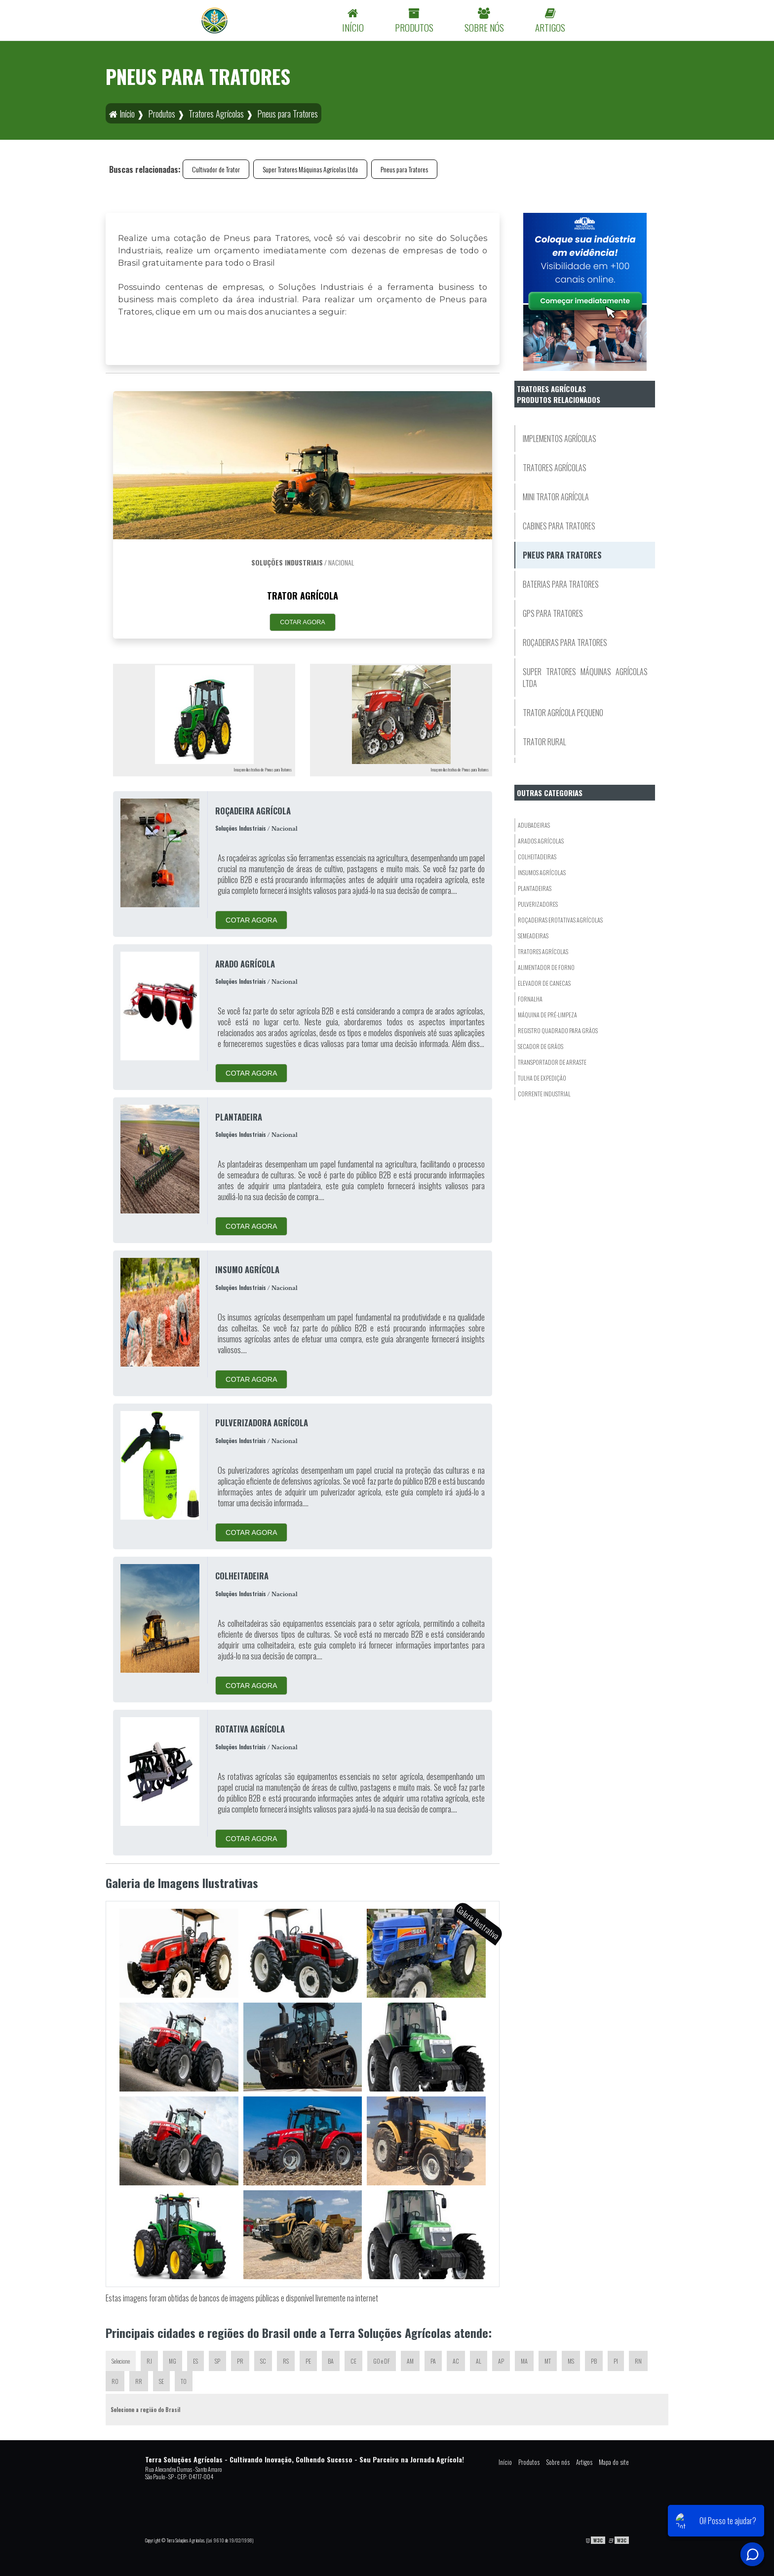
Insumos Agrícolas (542, 872)
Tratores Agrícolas (554, 468)
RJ (149, 2361)
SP (217, 2361)
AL (478, 2361)
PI (616, 2361)
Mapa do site (614, 2462)
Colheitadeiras (537, 856)
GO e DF (381, 2361)
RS (286, 2361)
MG (172, 2361)
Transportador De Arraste (552, 1062)
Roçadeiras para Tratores (565, 642)
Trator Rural (544, 742)
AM (410, 2361)
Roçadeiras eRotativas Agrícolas (560, 920)
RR (138, 2381)
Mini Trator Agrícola (556, 497)
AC (456, 2361)
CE (353, 2361)
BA (331, 2361)
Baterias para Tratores (561, 584)
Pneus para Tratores (404, 169)
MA (524, 2361)
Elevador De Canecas (544, 983)
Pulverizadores (538, 904)
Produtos (529, 2462)
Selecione (121, 2361)
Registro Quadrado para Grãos (558, 1030)
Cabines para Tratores (559, 526)
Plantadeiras (534, 888)
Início (505, 2462)
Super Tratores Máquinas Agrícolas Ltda (310, 169)
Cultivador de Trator (216, 169)
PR (240, 2361)
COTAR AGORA (302, 622)
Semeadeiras (533, 935)
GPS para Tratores (553, 613)
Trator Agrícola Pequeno (563, 713)
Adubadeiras (534, 825)
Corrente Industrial (544, 1093)
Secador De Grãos (540, 1046)
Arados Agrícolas (541, 841)
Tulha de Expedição (542, 1078)
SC (263, 2361)
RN (638, 2361)
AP (501, 2361)
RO (115, 2381)
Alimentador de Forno (546, 967)
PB (594, 2361)
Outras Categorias (549, 792)
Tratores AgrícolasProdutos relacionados (558, 394)
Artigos (584, 2462)
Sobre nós (558, 2462)
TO (184, 2381)
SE (161, 2381)
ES (195, 2361)
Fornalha (530, 999)
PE (308, 2361)
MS (571, 2361)
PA (433, 2361)
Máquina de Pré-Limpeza (547, 1014)
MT (547, 2361)
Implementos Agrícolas (559, 438)
